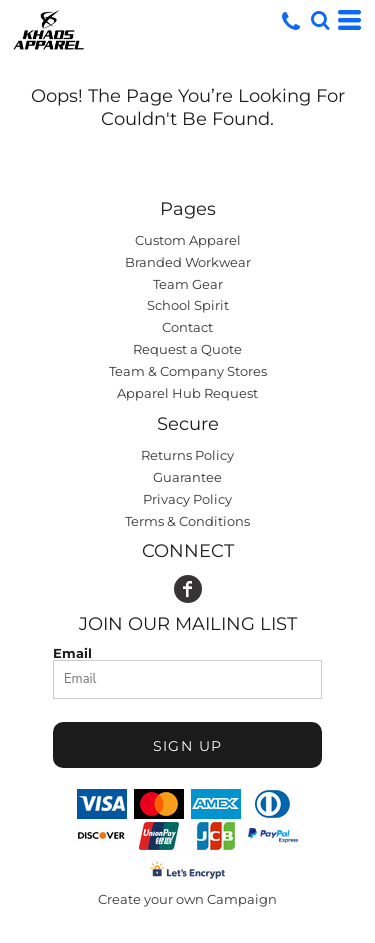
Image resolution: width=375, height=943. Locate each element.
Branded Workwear (188, 262)
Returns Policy (187, 455)
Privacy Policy (187, 499)
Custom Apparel (188, 240)
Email (72, 652)
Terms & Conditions (187, 521)
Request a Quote (187, 349)
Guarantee (187, 477)
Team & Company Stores (188, 371)
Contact (187, 327)
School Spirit (188, 305)
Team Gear (188, 284)
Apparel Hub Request (187, 393)
